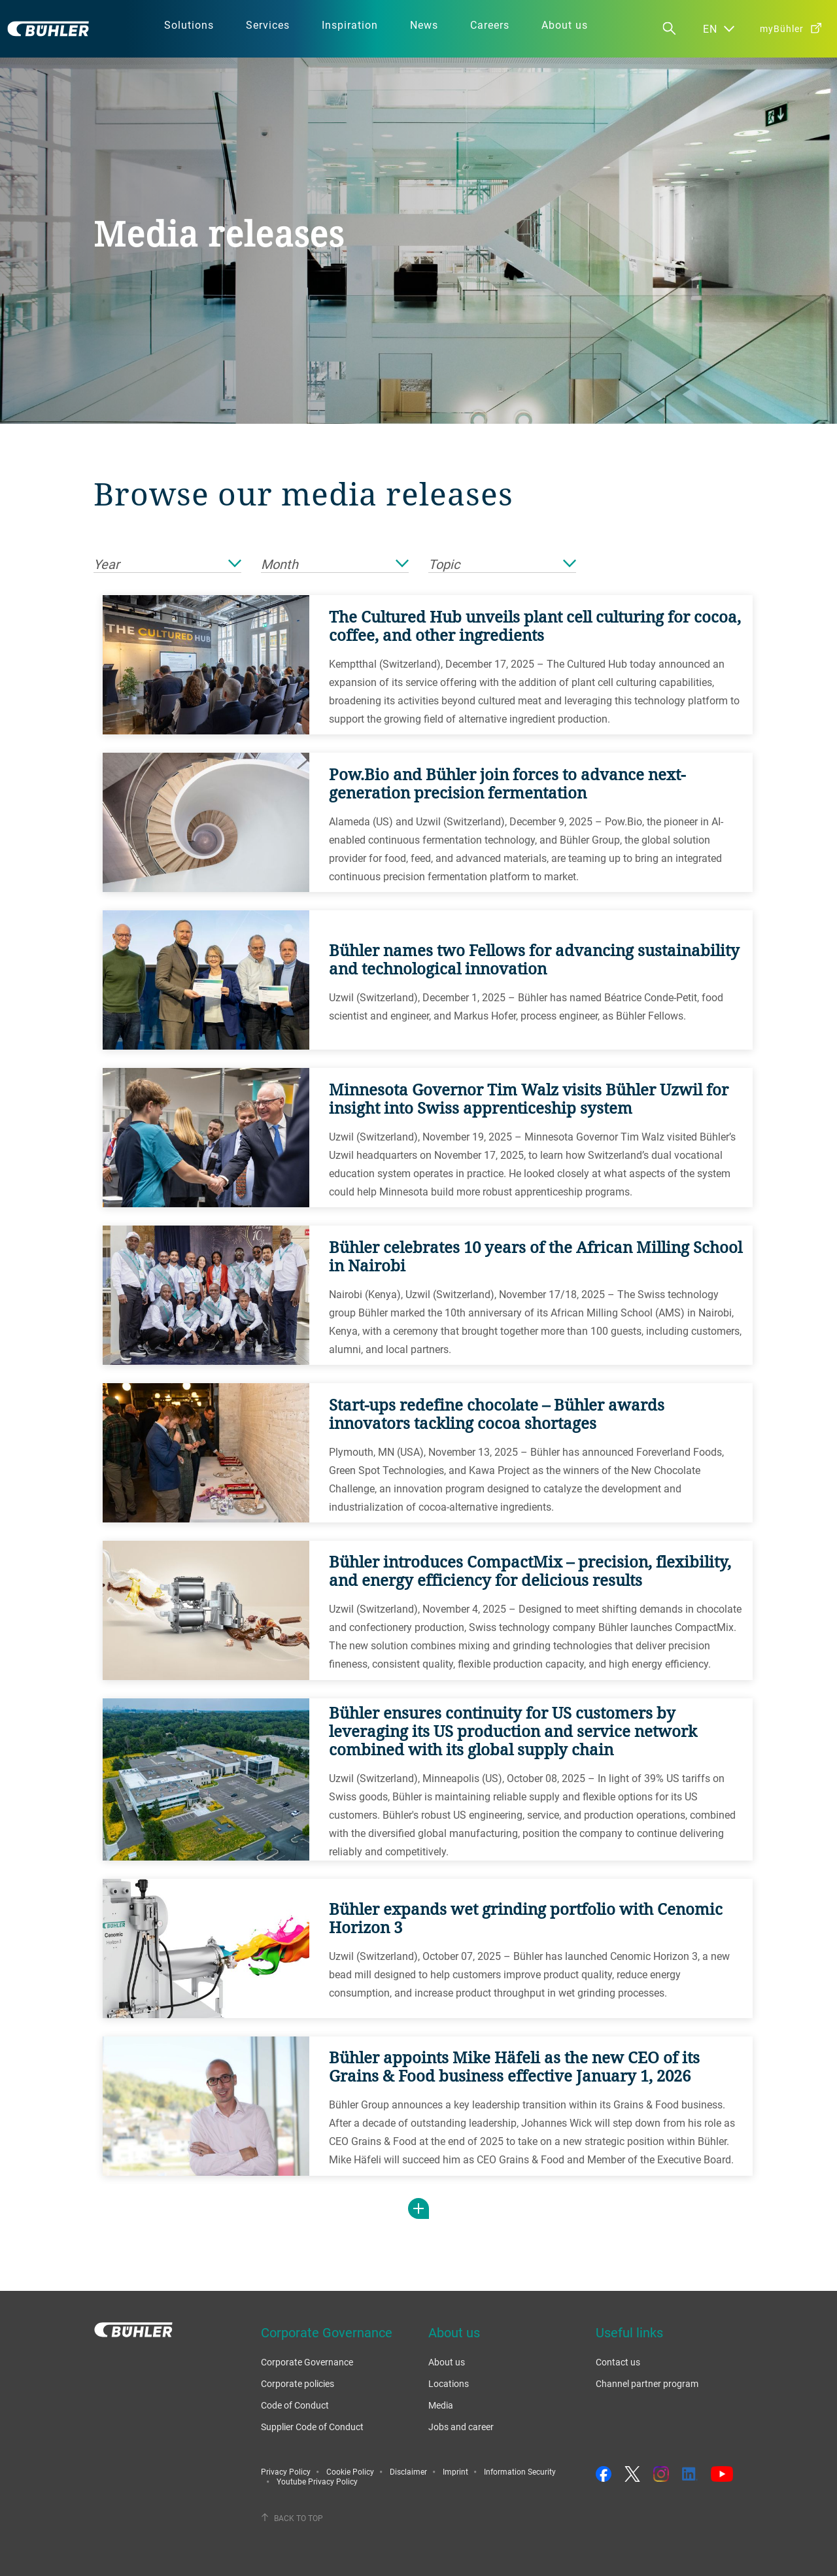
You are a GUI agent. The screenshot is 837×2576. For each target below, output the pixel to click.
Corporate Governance (307, 2362)
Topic (502, 565)
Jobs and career (461, 2426)
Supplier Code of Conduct (312, 2426)
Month (335, 565)
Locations (448, 2383)
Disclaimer (408, 2471)
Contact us (618, 2362)
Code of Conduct (295, 2405)
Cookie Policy (350, 2471)
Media (440, 2405)
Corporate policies (297, 2383)
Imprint (455, 2471)
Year (167, 565)
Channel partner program (647, 2383)
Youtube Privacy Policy (317, 2481)
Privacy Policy (286, 2471)
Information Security (520, 2471)
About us (446, 2362)
